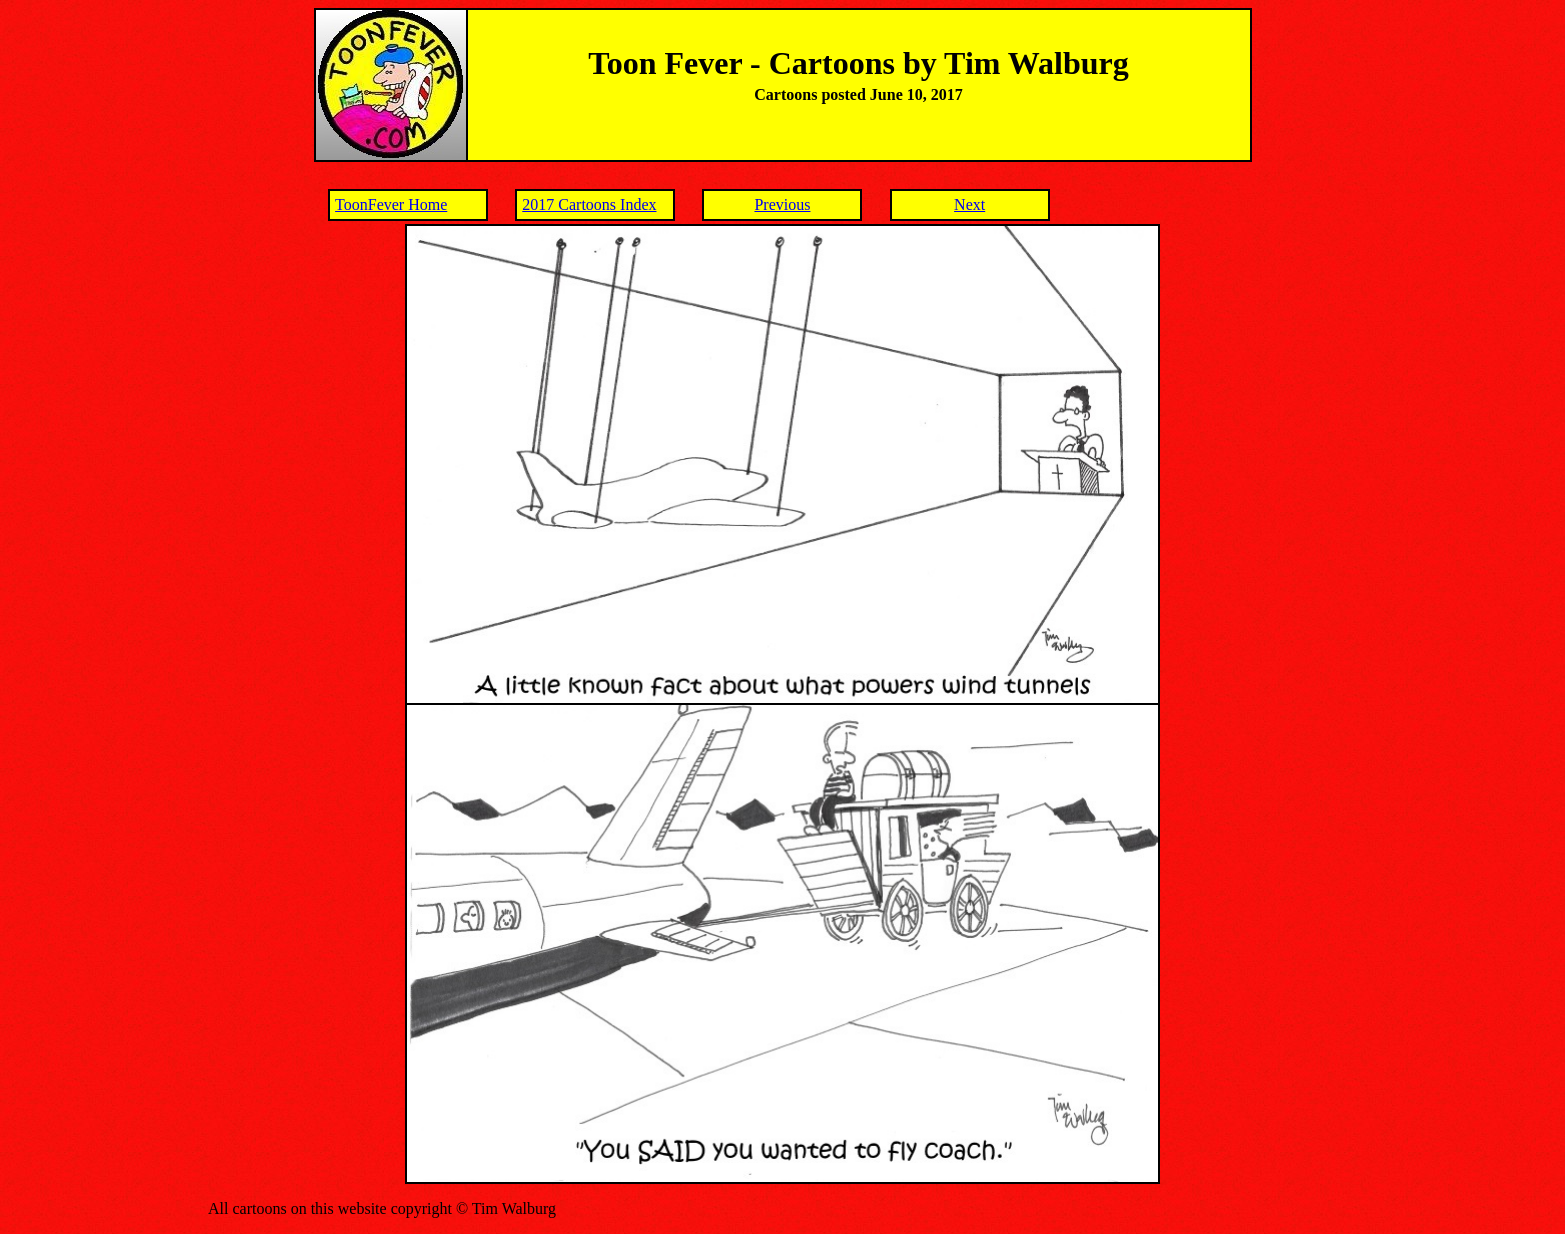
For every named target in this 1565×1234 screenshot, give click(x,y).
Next (969, 204)
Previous (782, 204)
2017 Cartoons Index (589, 204)
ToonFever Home (391, 204)
